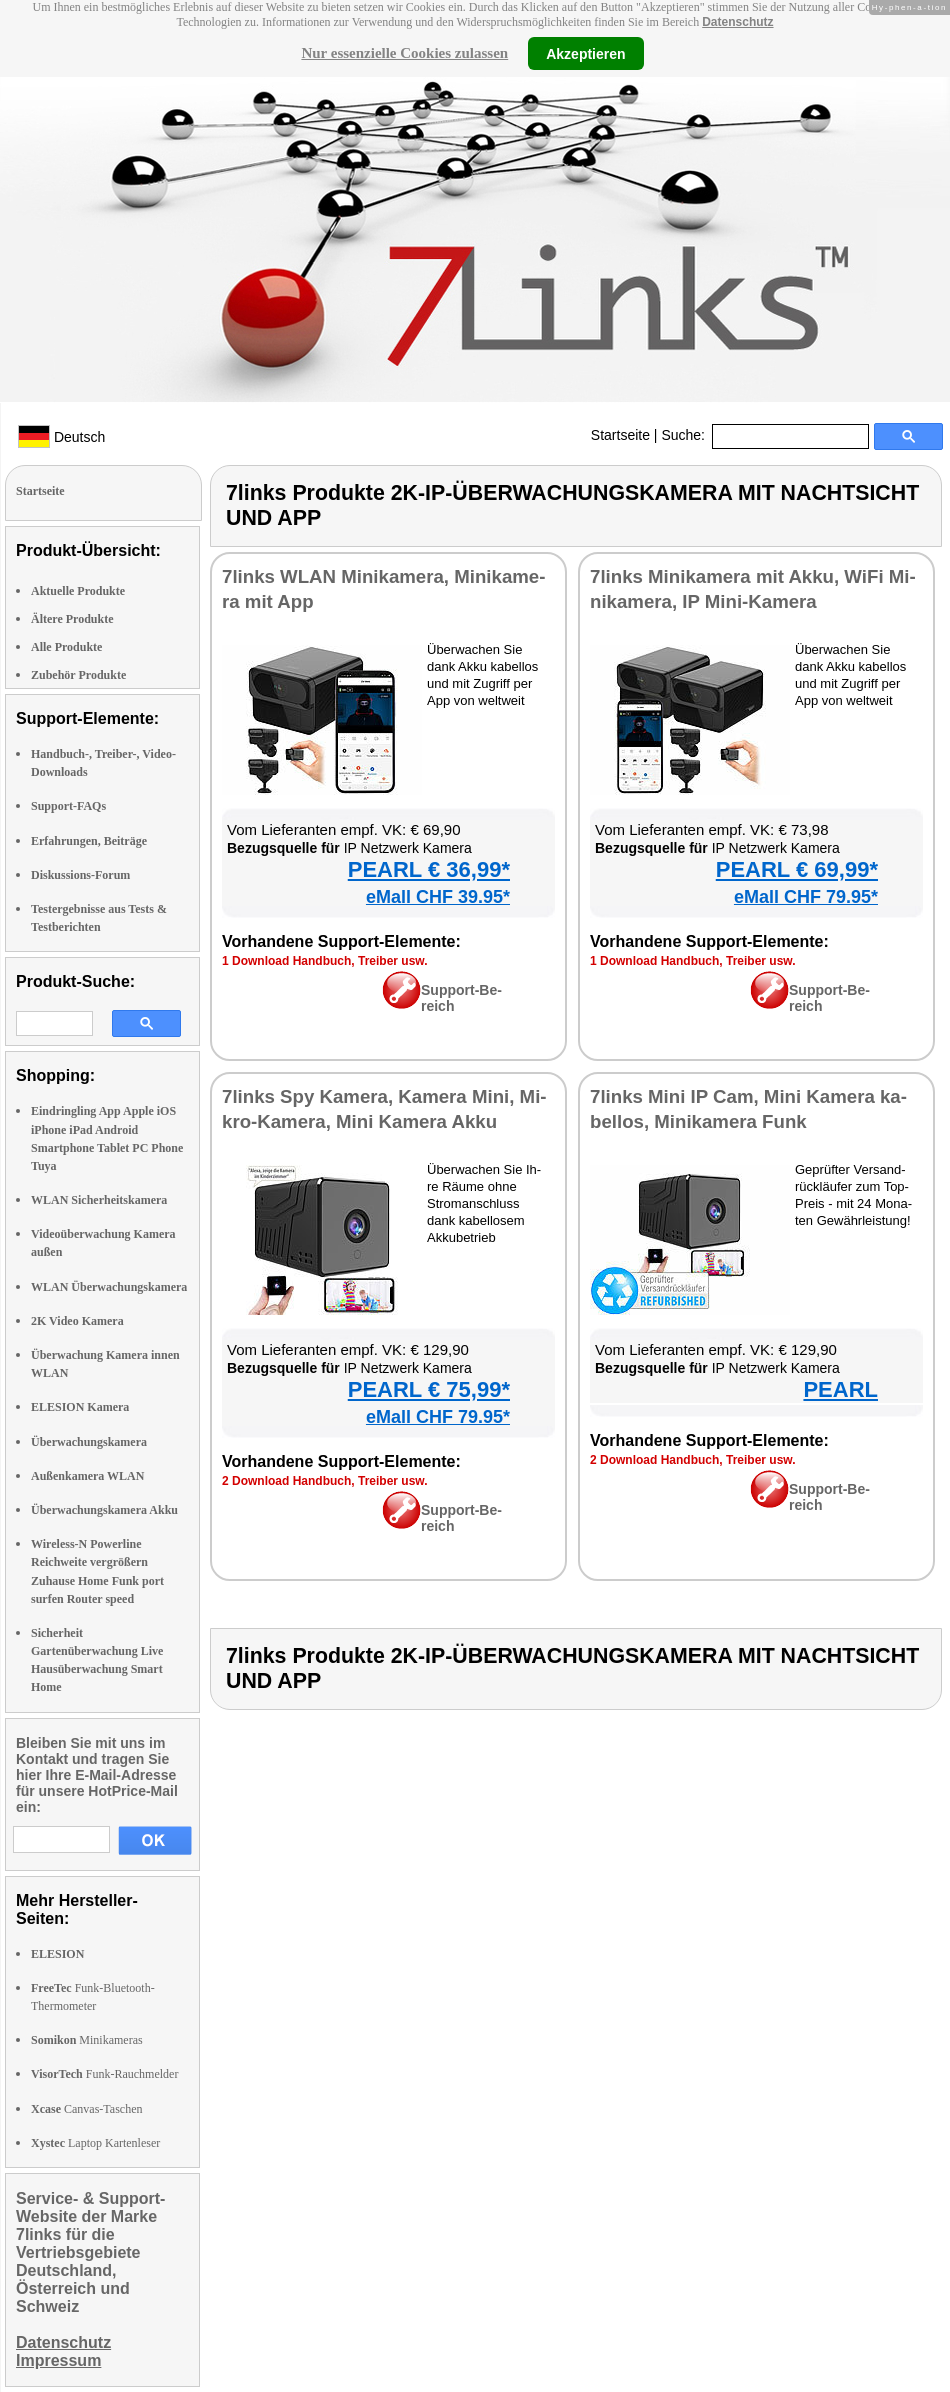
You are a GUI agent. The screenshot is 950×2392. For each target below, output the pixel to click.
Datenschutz (737, 22)
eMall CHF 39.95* (438, 897)
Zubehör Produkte (78, 675)
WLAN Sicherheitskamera (99, 1200)
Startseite (620, 435)
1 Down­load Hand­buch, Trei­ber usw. (325, 961)
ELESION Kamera (80, 1407)
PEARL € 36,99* (429, 869)
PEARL (840, 1389)
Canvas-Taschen (86, 2109)
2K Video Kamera (77, 1321)
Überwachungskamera (89, 1442)
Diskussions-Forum (80, 875)
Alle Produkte (66, 647)
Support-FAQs (68, 806)
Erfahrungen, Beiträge (89, 841)
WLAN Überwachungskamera (109, 1287)
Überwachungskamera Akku (104, 1510)
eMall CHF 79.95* (806, 897)
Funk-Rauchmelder (104, 2074)
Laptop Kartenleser (95, 2143)
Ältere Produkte (72, 619)
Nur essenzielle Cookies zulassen (404, 53)
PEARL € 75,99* (429, 1389)
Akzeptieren (585, 53)
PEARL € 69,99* (797, 869)
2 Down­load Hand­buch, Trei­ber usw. (325, 1481)
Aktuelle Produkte (78, 591)
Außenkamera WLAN (87, 1476)
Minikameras (87, 2040)
